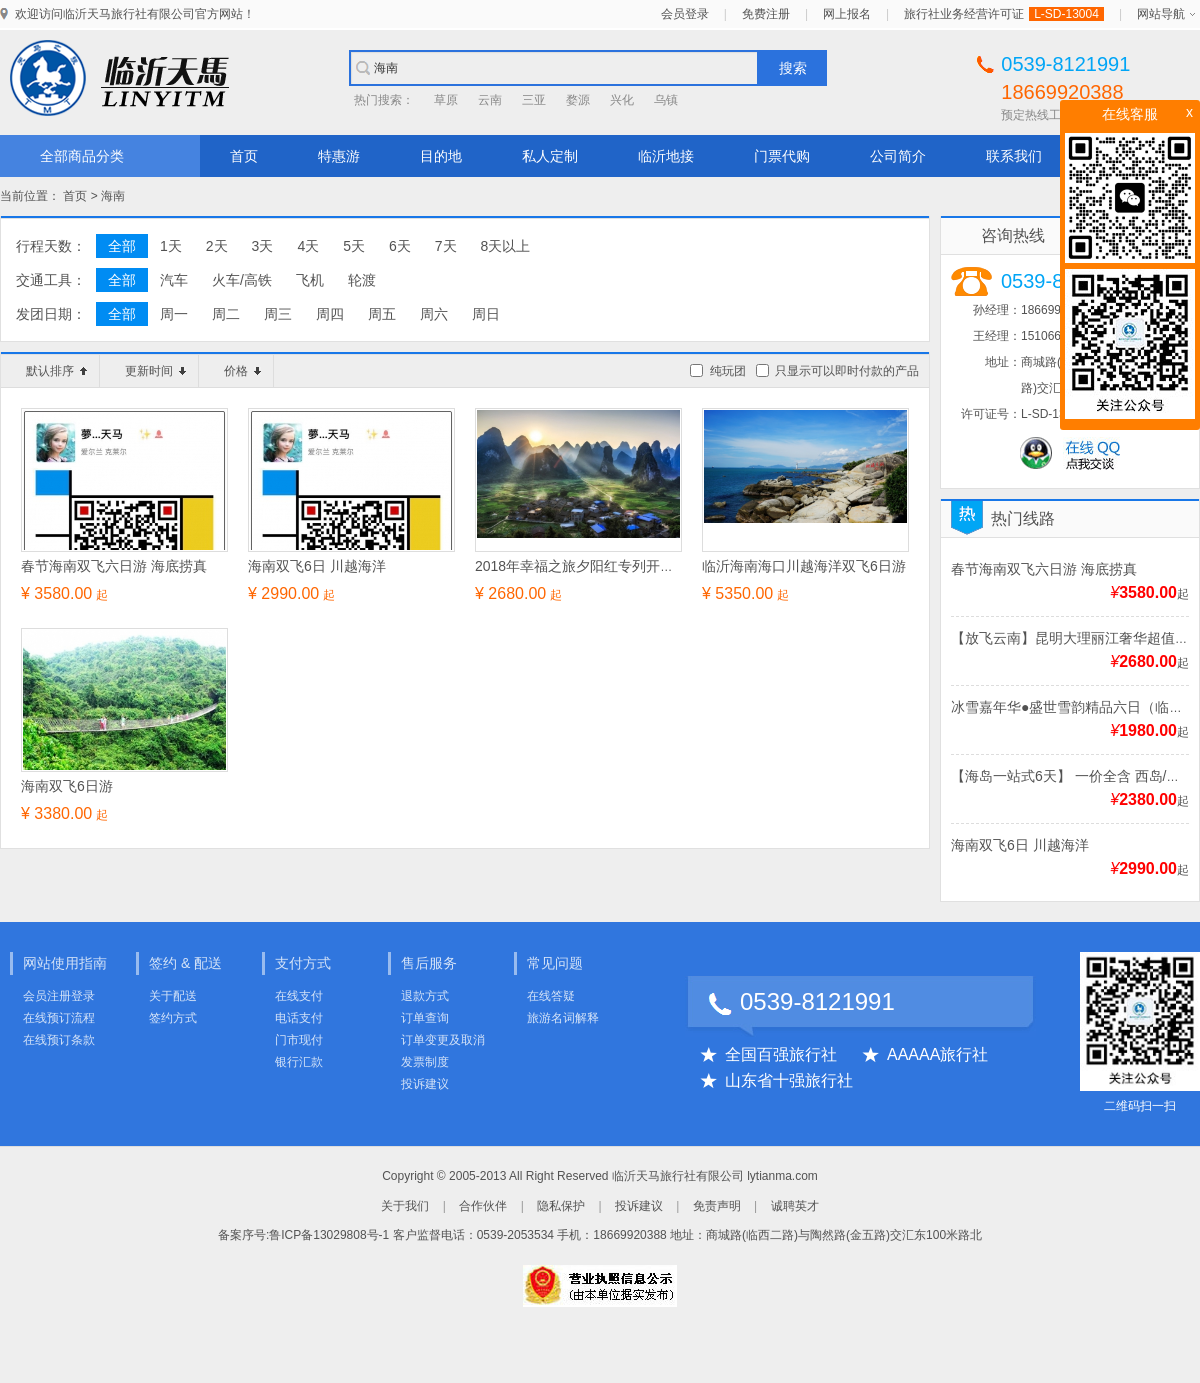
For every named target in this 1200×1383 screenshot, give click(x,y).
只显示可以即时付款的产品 (847, 371)
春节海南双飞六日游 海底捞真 (1044, 569)
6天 (400, 246)
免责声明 (717, 1206)
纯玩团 (728, 371)
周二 (226, 314)
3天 (263, 246)
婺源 (578, 100)
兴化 (622, 100)
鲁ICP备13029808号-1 (329, 1235)
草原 (446, 100)
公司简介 (898, 156)
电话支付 (299, 1018)
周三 (278, 314)
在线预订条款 (59, 1040)
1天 (171, 246)
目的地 (441, 156)
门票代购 (782, 156)
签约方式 (173, 1018)
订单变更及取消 (443, 1040)
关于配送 (173, 996)
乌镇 (666, 100)
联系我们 (1014, 156)
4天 (308, 246)
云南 (490, 100)
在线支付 (299, 996)
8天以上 (506, 246)
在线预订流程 (59, 1018)
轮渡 (362, 280)
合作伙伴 (483, 1206)
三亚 (534, 100)
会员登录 (685, 14)
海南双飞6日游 (67, 786)
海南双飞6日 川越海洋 (1020, 845)
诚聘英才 (795, 1206)
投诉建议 (425, 1084)
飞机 (310, 280)
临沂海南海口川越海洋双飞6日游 (804, 566)
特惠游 (339, 156)
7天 (446, 246)
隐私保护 (561, 1206)
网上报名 (847, 14)
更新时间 (155, 371)
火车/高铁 (242, 280)
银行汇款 (299, 1062)
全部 (122, 246)
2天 (217, 246)
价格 (242, 371)
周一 (174, 314)
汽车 (174, 280)
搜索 (793, 68)
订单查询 (425, 1018)
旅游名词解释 (563, 1018)
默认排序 (56, 371)
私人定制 (550, 156)
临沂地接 (666, 156)
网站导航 (1161, 14)
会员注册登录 (59, 996)
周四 (330, 314)
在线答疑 (551, 996)
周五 (382, 314)
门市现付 (299, 1040)
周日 (486, 314)
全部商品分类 (82, 156)
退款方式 (425, 996)
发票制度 (425, 1062)
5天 (354, 246)
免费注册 (766, 14)
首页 (244, 156)
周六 (434, 314)
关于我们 (405, 1206)
